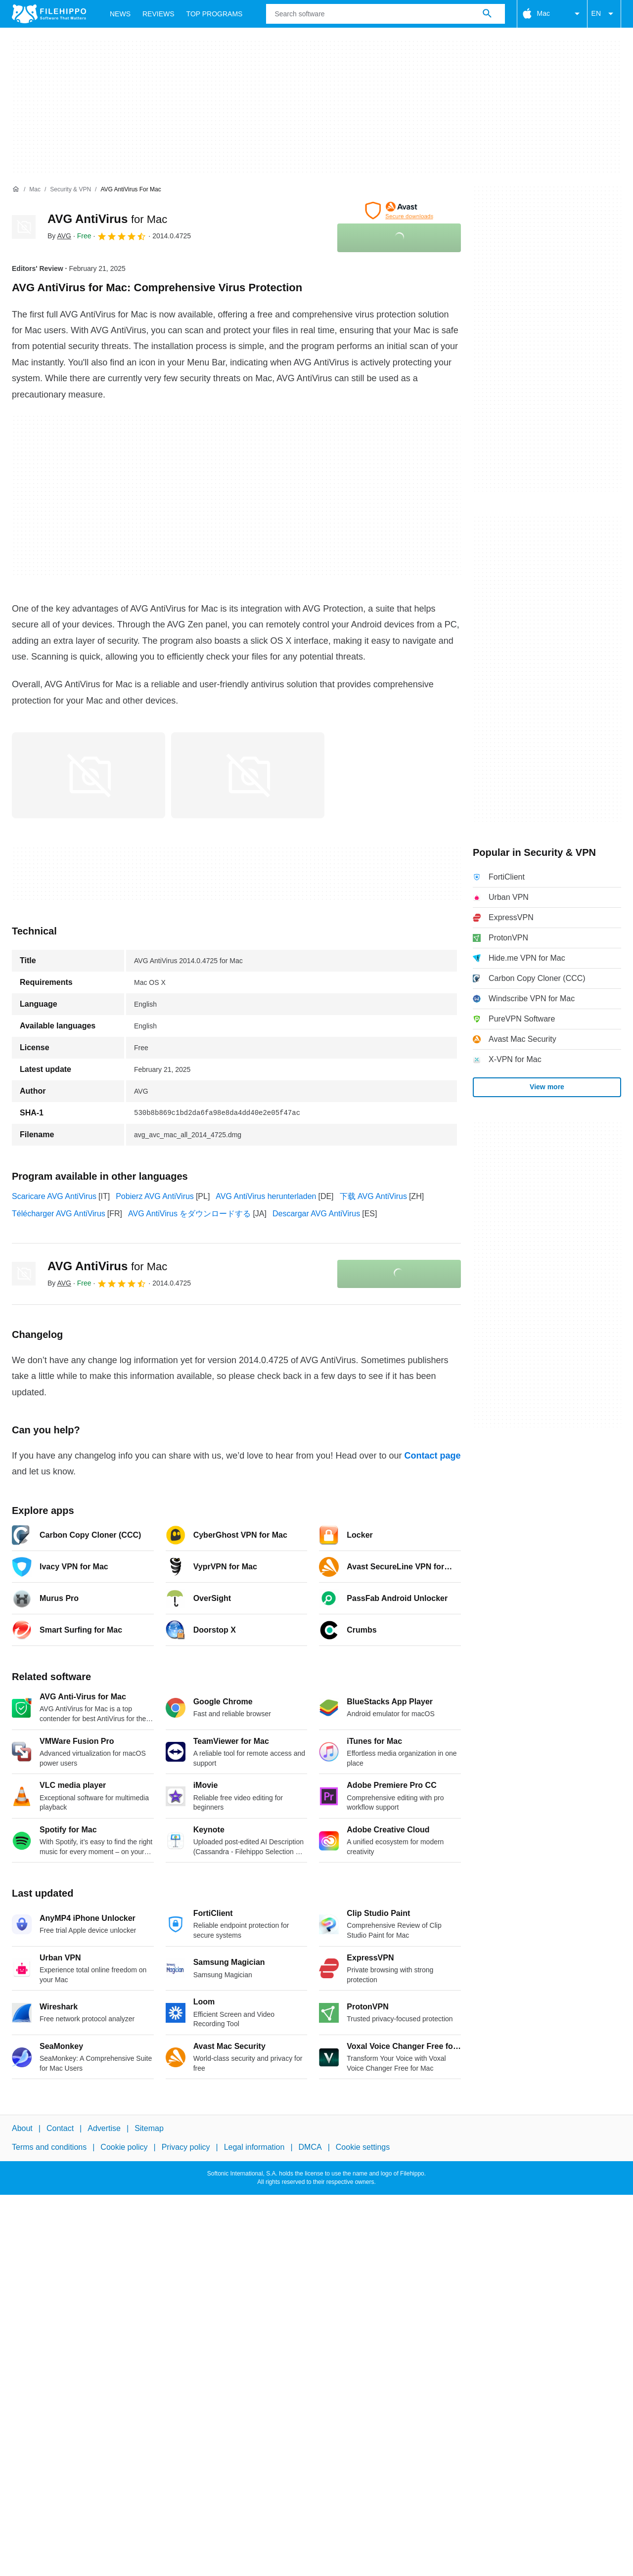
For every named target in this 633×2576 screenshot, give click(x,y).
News (120, 14)
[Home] (16, 189)
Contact (60, 2128)
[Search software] (487, 14)
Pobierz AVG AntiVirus (155, 1196)
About (22, 2128)
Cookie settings (363, 2147)
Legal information (254, 2147)
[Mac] (35, 189)
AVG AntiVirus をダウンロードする (189, 1213)
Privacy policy (186, 2147)
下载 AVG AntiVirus (373, 1196)
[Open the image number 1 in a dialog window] (247, 775)
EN (604, 14)
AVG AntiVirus (107, 218)
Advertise (104, 2128)
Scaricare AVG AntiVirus (54, 1196)
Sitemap (149, 2128)
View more (547, 1087)
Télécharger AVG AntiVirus (58, 1213)
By (59, 236)
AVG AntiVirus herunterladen (266, 1196)
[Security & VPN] (70, 189)
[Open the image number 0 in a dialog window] (88, 775)
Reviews (158, 14)
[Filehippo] (49, 14)
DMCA (310, 2147)
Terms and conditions (49, 2147)
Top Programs (214, 14)
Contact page (432, 1456)
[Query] (385, 14)
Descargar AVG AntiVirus (316, 1213)
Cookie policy (123, 2147)
